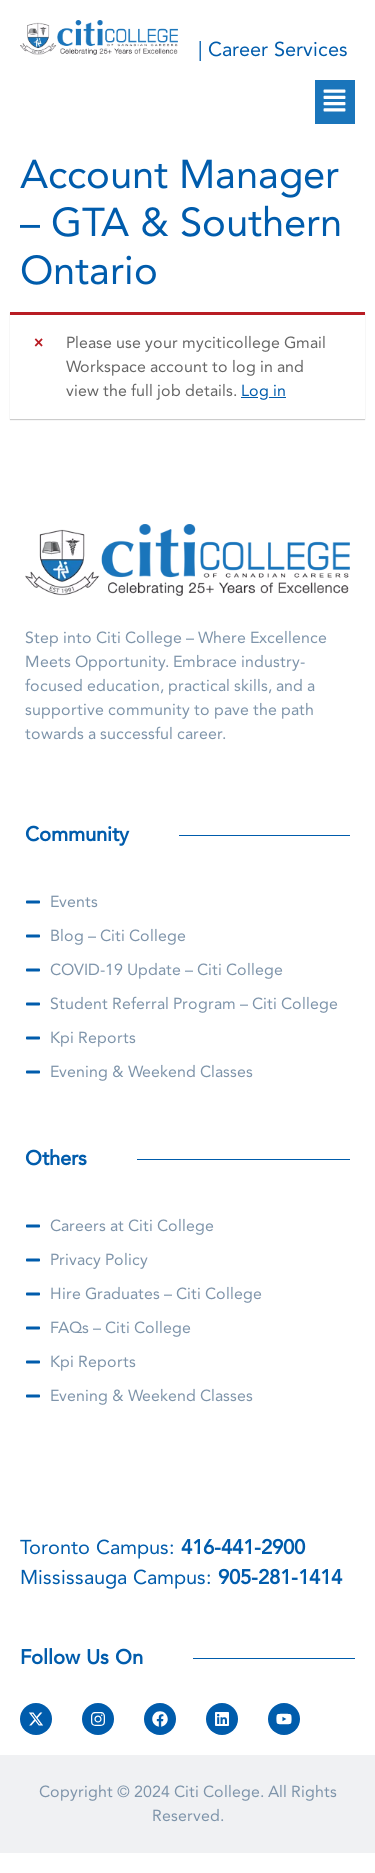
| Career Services (273, 49)
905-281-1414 (280, 1577)
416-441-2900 (243, 1547)
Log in (263, 391)
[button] (335, 102)
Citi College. (219, 1792)
